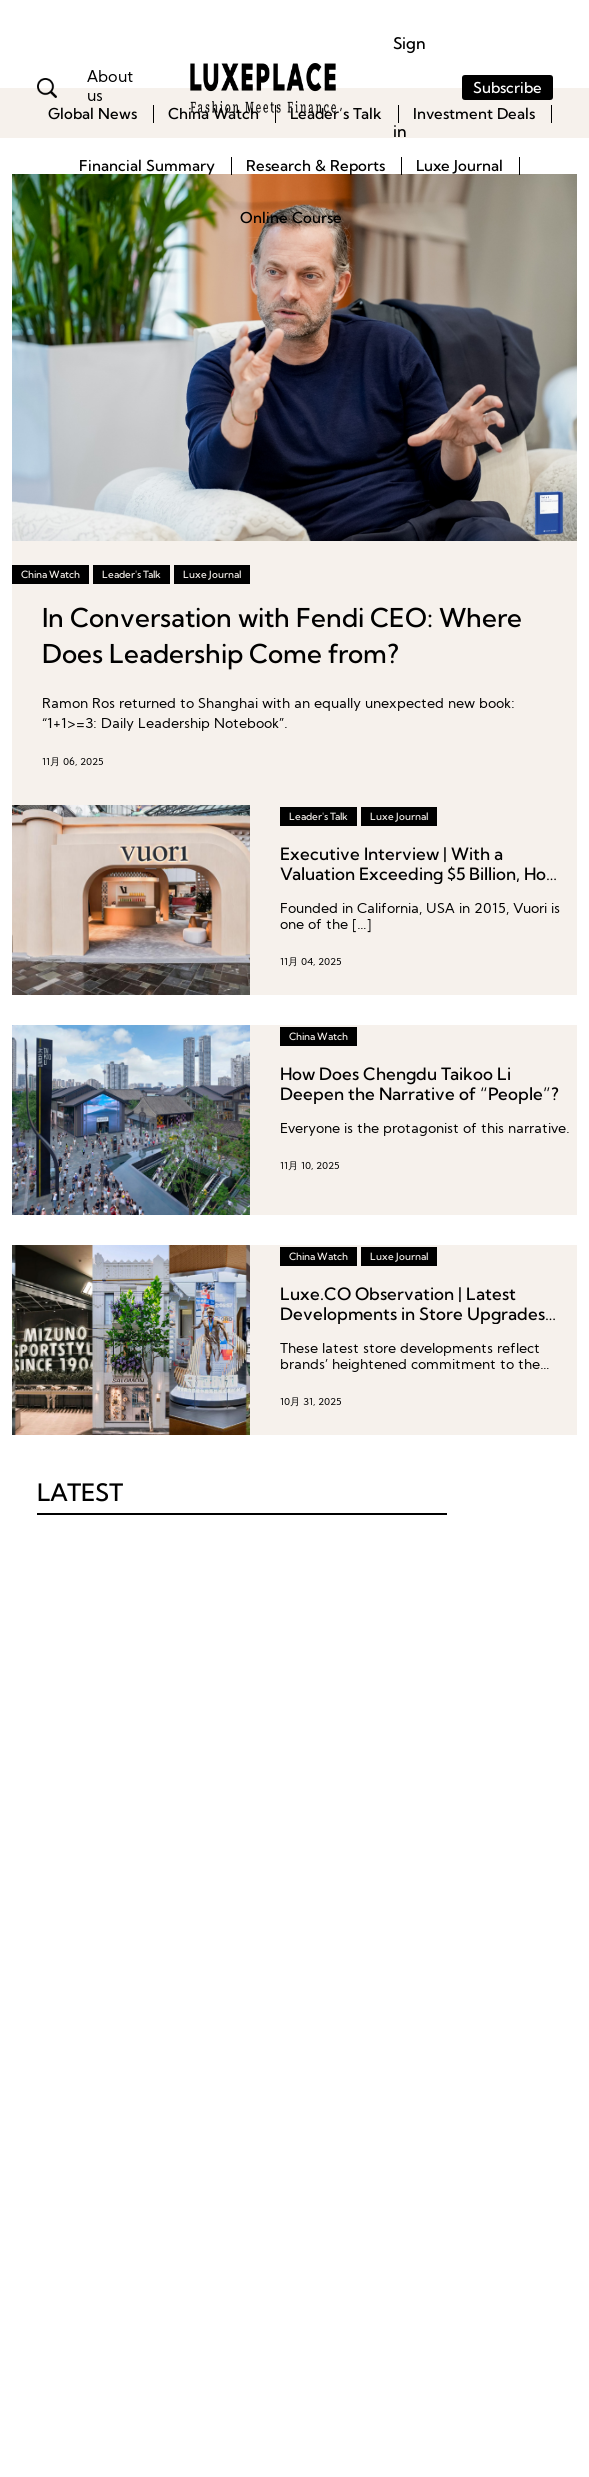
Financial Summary (147, 165)
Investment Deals (474, 113)
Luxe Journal (459, 165)
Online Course (291, 217)
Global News (92, 113)
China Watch (213, 113)
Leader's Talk (131, 574)
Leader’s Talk (336, 113)
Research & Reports (315, 165)
